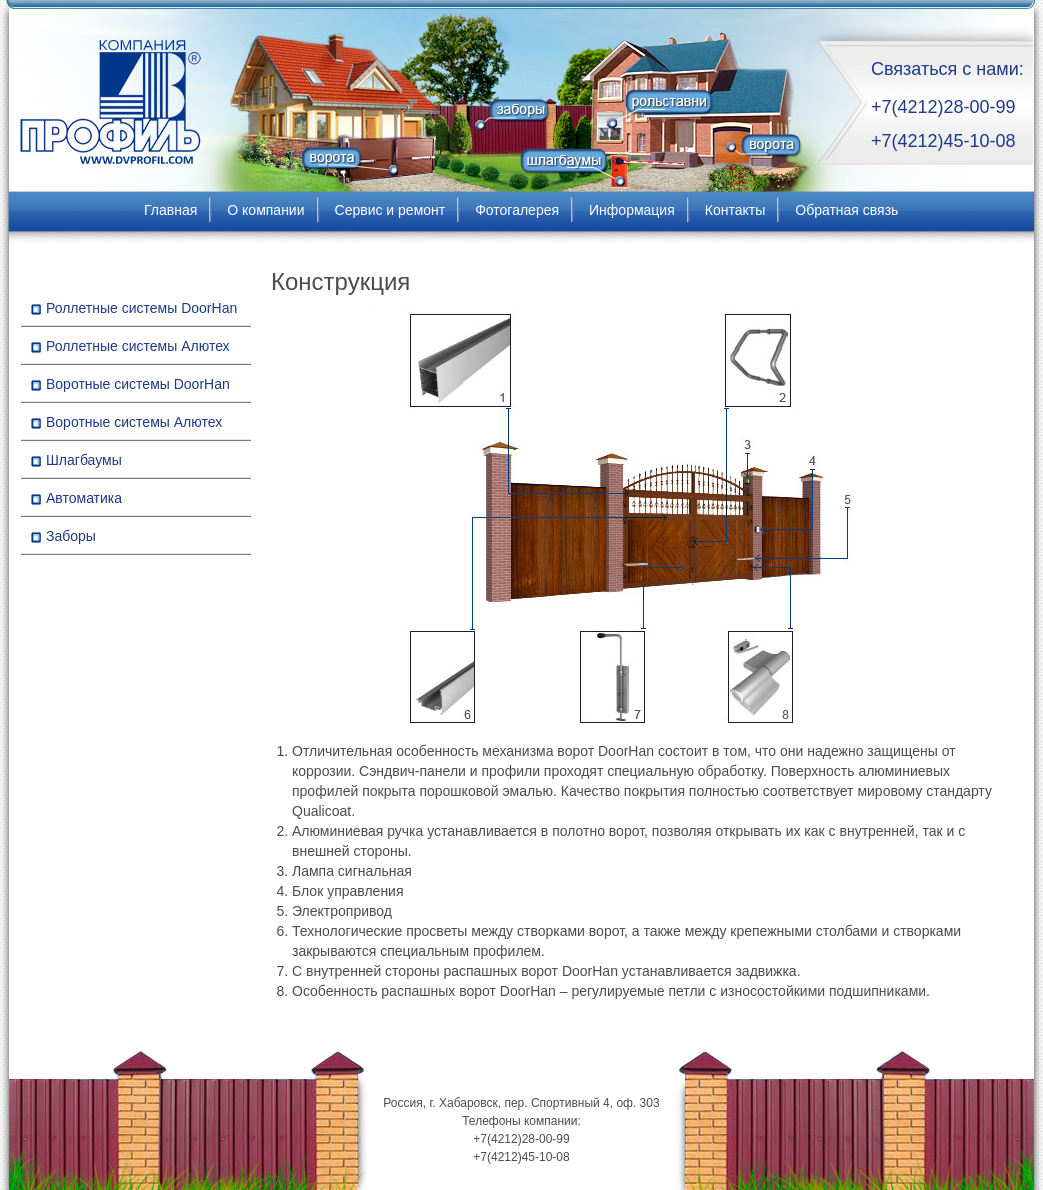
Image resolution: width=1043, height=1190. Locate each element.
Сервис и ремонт (390, 210)
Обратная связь (846, 210)
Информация (632, 210)
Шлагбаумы (84, 460)
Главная (170, 210)
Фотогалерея (517, 210)
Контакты (735, 210)
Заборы (71, 536)
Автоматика (84, 498)
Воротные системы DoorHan (138, 384)
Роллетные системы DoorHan (141, 308)
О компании (265, 210)
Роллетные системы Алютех (138, 346)
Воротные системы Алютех (134, 422)
